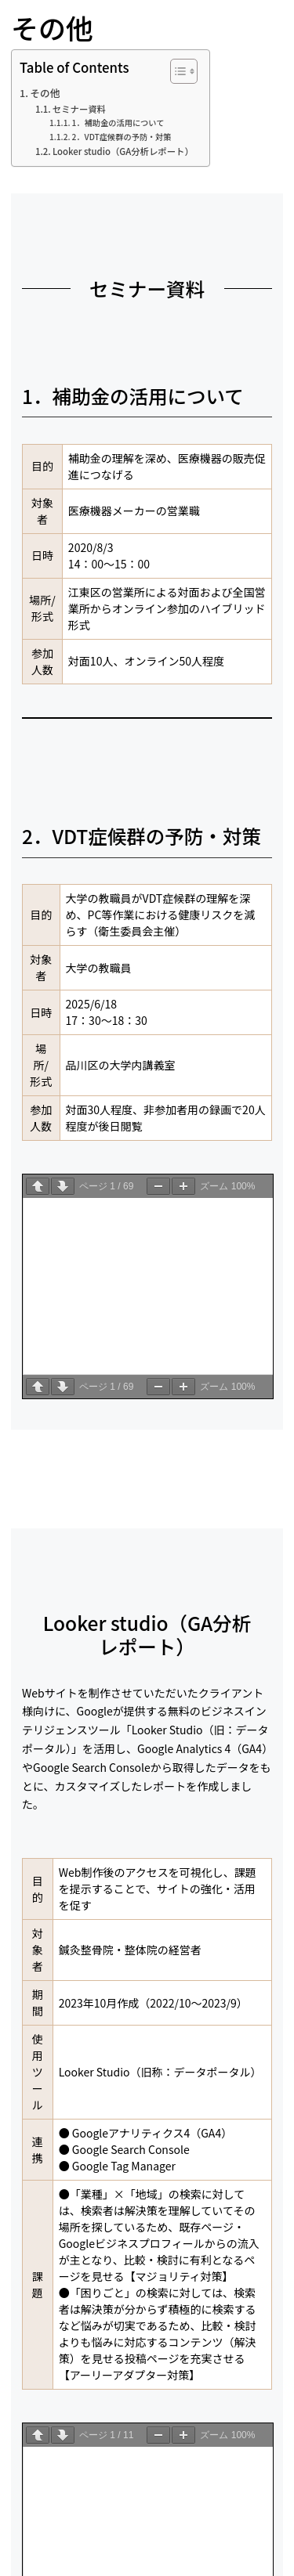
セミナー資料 (79, 109)
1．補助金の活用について (118, 122)
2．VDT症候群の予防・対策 (122, 137)
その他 (45, 92)
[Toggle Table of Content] (176, 71)
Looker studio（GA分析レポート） (123, 151)
